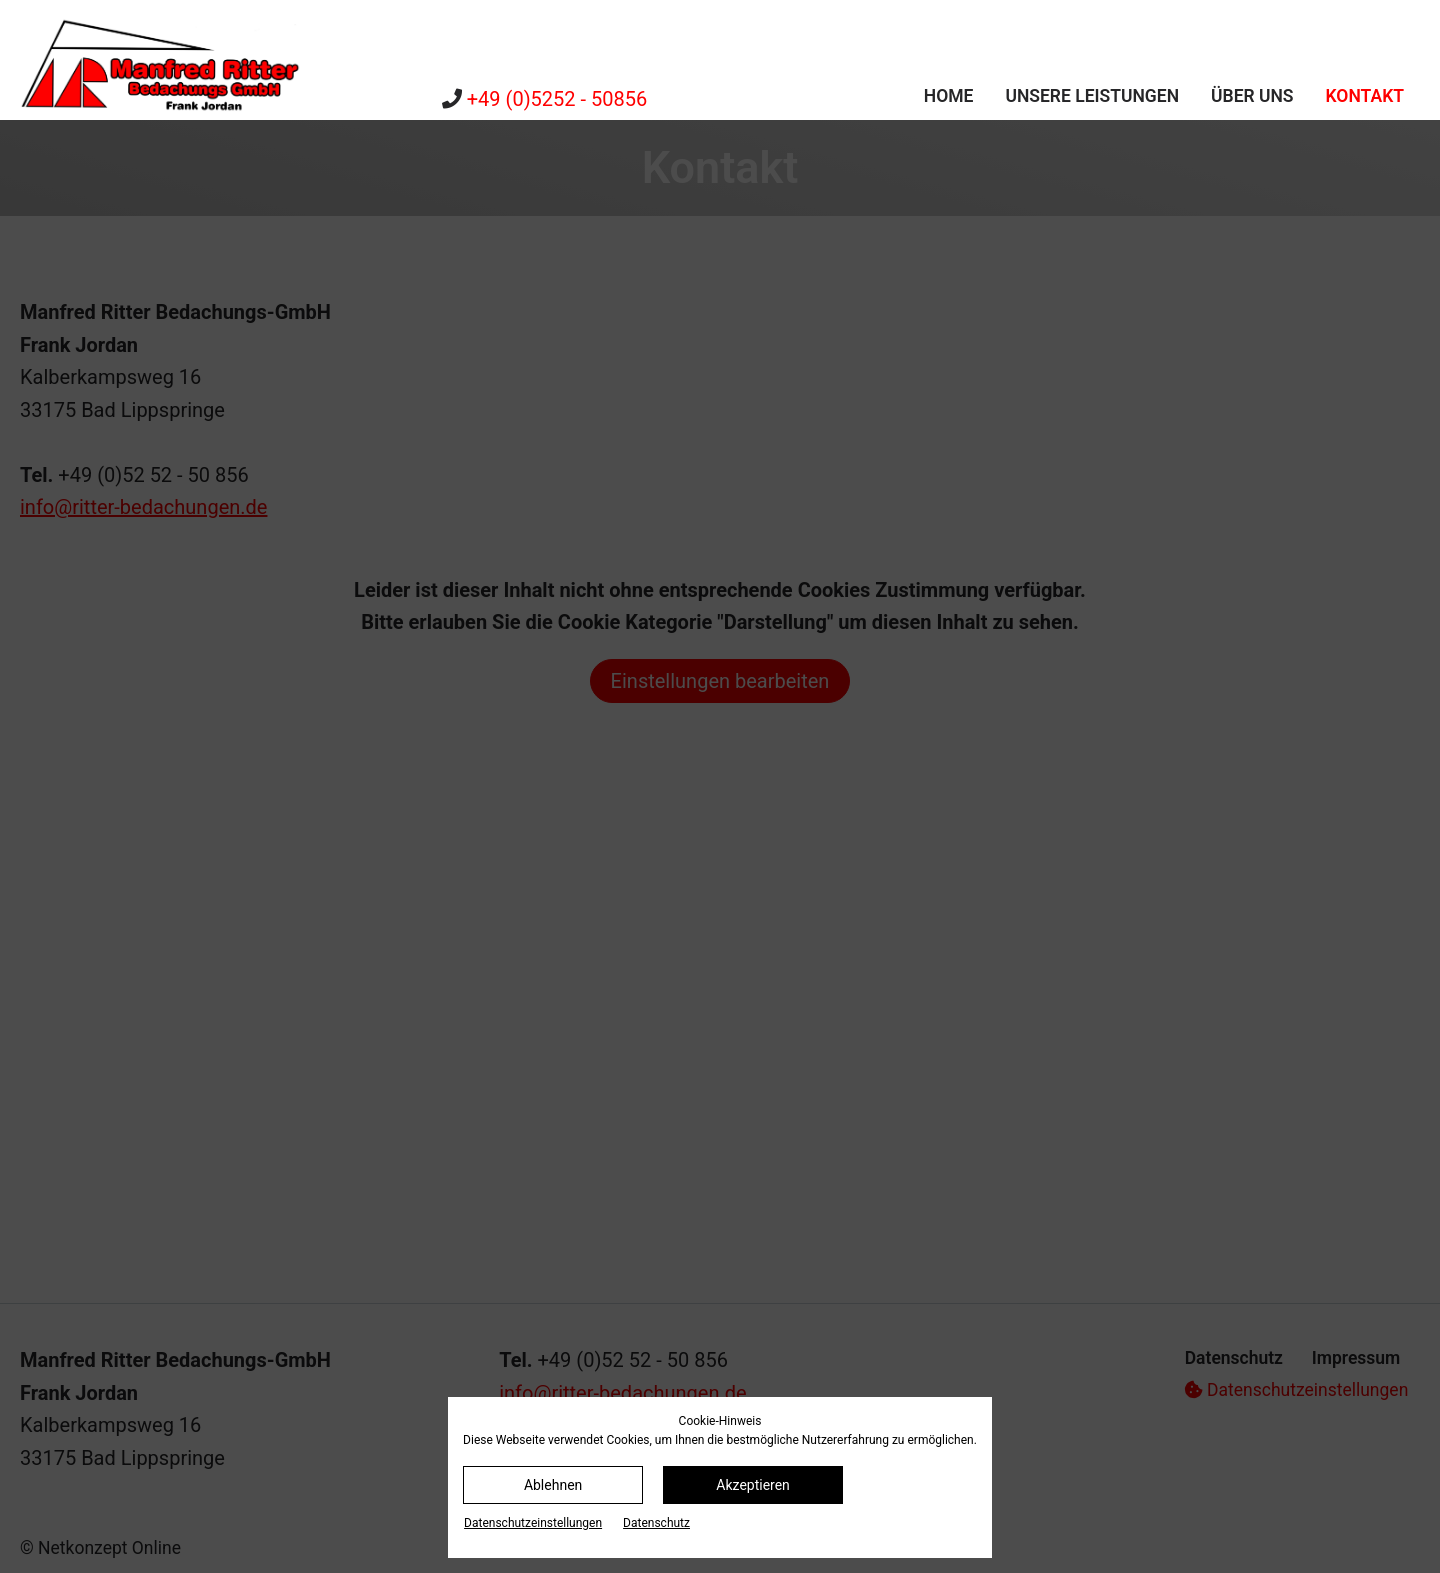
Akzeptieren (753, 1485)
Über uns (1252, 96)
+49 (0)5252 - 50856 (557, 99)
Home (949, 96)
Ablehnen (553, 1485)
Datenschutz (656, 1523)
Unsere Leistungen (1092, 96)
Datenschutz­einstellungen (533, 1523)
